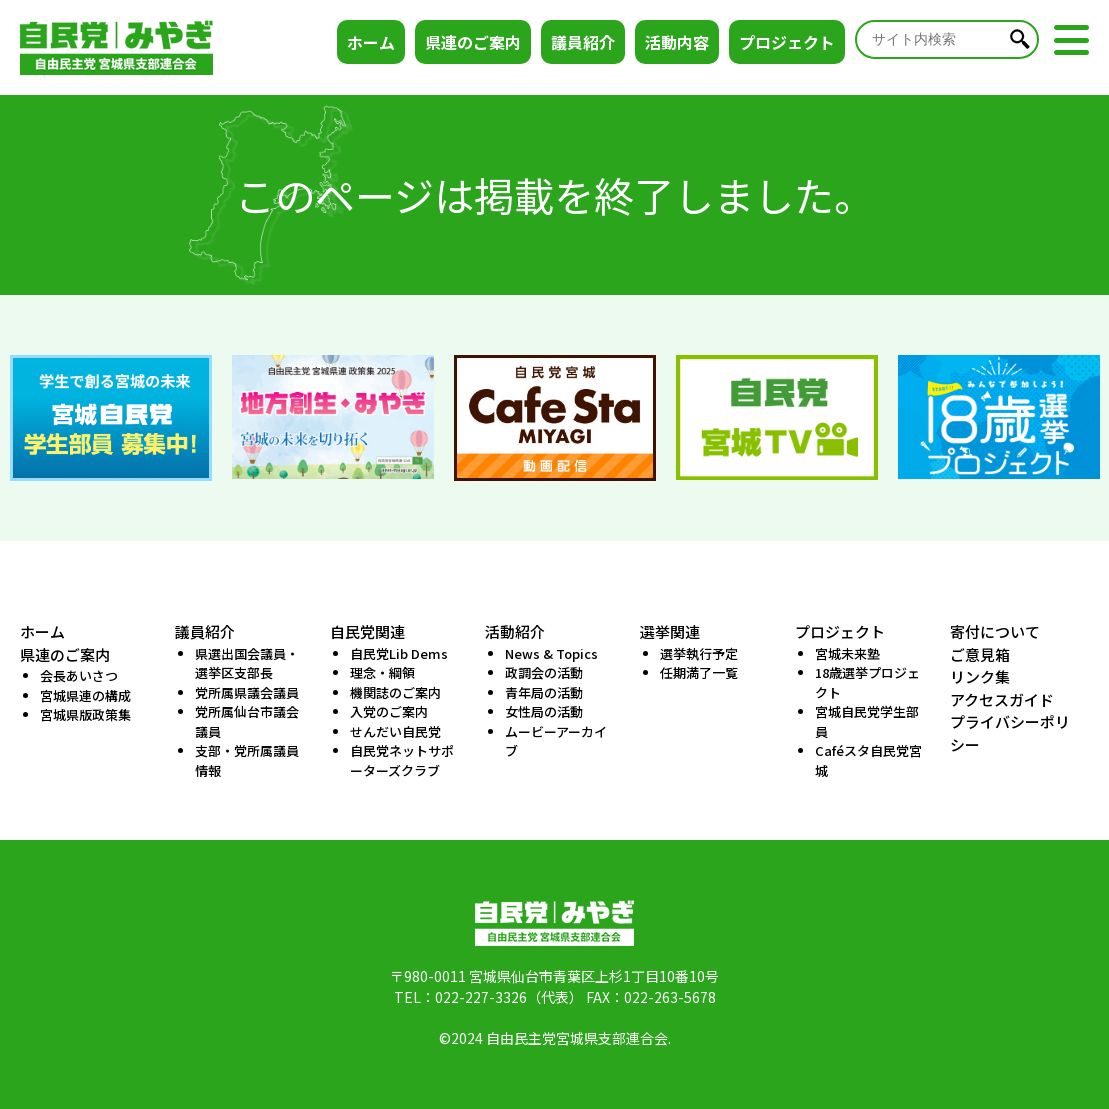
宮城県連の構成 (85, 695)
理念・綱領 (382, 672)
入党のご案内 (389, 711)
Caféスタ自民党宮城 (868, 760)
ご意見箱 (980, 654)
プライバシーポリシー (1010, 733)
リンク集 (980, 676)
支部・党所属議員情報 (247, 760)
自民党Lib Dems (399, 653)
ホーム (371, 42)
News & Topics (551, 653)
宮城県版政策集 (85, 714)
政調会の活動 (544, 672)
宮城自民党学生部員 (867, 721)
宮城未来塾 (847, 653)
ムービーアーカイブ (556, 741)
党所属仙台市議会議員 (247, 721)
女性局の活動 (544, 711)
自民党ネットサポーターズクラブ (402, 760)
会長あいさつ (79, 675)
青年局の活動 (544, 692)
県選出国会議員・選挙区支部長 (247, 663)
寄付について (995, 631)
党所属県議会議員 (247, 692)
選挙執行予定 (699, 653)
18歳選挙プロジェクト (867, 682)
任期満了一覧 (699, 672)
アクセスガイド (1002, 699)
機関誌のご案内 (395, 692)
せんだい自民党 (395, 731)
